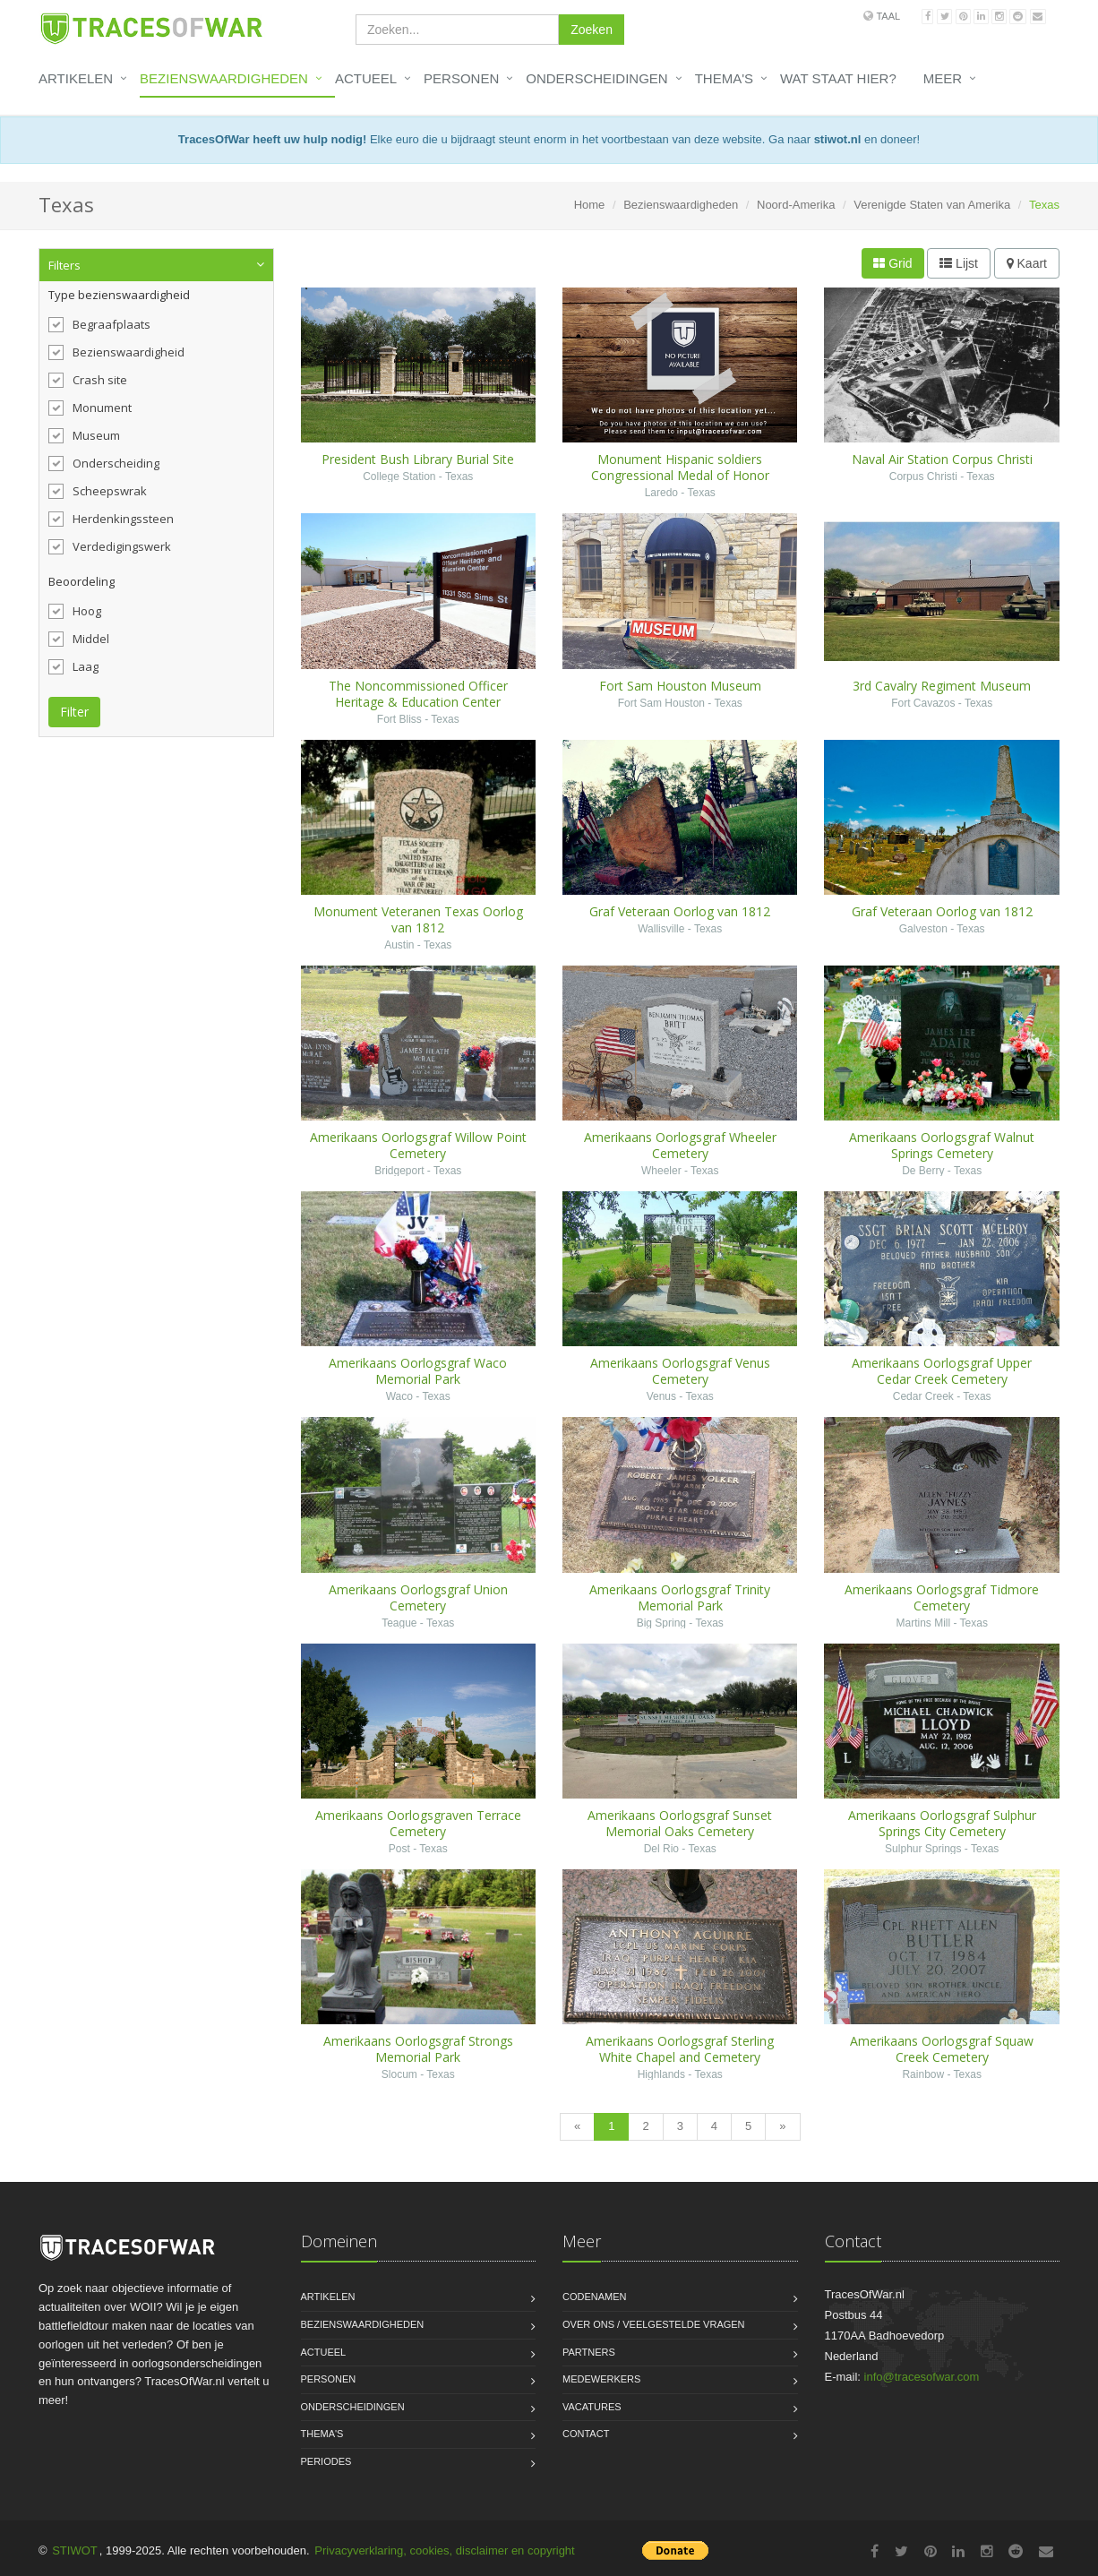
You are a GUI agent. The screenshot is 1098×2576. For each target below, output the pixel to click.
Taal (888, 16)
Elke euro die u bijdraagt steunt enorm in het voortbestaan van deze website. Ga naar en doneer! (549, 139)
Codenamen (594, 2296)
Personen (461, 78)
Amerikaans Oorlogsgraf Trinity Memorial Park (679, 1597)
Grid (892, 263)
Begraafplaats (99, 324)
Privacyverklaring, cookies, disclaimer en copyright (444, 2550)
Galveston (923, 929)
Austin (399, 945)
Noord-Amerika (796, 204)
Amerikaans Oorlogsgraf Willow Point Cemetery (418, 1145)
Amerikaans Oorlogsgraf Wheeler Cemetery (680, 1145)
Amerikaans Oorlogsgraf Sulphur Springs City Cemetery (942, 1823)
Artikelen (76, 78)
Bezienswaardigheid (116, 352)
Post (399, 1848)
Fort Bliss (399, 719)
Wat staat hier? (838, 78)
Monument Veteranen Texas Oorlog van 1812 (418, 919)
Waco (399, 1396)
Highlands (661, 2074)
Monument (90, 407)
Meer (942, 78)
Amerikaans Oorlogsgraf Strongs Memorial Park (418, 2048)
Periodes (326, 2461)
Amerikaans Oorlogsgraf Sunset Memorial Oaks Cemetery (680, 1823)
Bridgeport (399, 1170)
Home (589, 204)
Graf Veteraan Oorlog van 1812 (679, 911)
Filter (74, 711)
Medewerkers (601, 2379)
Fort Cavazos (923, 703)
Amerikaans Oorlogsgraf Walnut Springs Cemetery (941, 1145)
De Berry (923, 1170)
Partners (588, 2352)
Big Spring (661, 1623)
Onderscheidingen (596, 78)
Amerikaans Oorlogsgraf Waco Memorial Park (418, 1370)
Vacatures (592, 2406)
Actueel (366, 78)
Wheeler (661, 1170)
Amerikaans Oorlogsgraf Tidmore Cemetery (942, 1597)
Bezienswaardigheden (224, 78)
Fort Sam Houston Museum (680, 685)
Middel (78, 639)
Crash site (87, 380)
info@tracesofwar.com (922, 2376)
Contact (585, 2433)
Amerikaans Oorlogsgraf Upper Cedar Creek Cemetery (942, 1370)
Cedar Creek (923, 1396)
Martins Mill (923, 1623)
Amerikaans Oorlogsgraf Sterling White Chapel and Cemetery (680, 2048)
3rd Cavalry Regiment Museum (942, 685)
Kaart (1027, 263)
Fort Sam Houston (661, 703)
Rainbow (923, 2074)
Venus (661, 1396)
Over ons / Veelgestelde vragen (653, 2324)
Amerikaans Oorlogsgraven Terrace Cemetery (418, 1823)
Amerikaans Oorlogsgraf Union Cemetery (418, 1597)
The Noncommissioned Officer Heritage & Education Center (418, 693)
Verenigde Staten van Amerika (932, 204)
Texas (459, 476)
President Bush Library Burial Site (418, 459)
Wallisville (661, 929)
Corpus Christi (923, 476)
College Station (399, 476)
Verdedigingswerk (109, 546)
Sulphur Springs (923, 1848)
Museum (84, 435)
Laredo (661, 492)
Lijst (958, 263)
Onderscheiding (103, 463)
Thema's (724, 78)
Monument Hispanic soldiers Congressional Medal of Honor (680, 467)
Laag (73, 666)
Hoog (74, 611)
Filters (64, 265)
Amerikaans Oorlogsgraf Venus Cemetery (680, 1370)
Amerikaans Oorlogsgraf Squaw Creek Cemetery (942, 2048)
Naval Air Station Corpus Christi (942, 459)
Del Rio (661, 1848)
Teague (399, 1623)
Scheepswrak (97, 491)
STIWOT (75, 2550)
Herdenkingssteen (111, 519)
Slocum (399, 2074)
